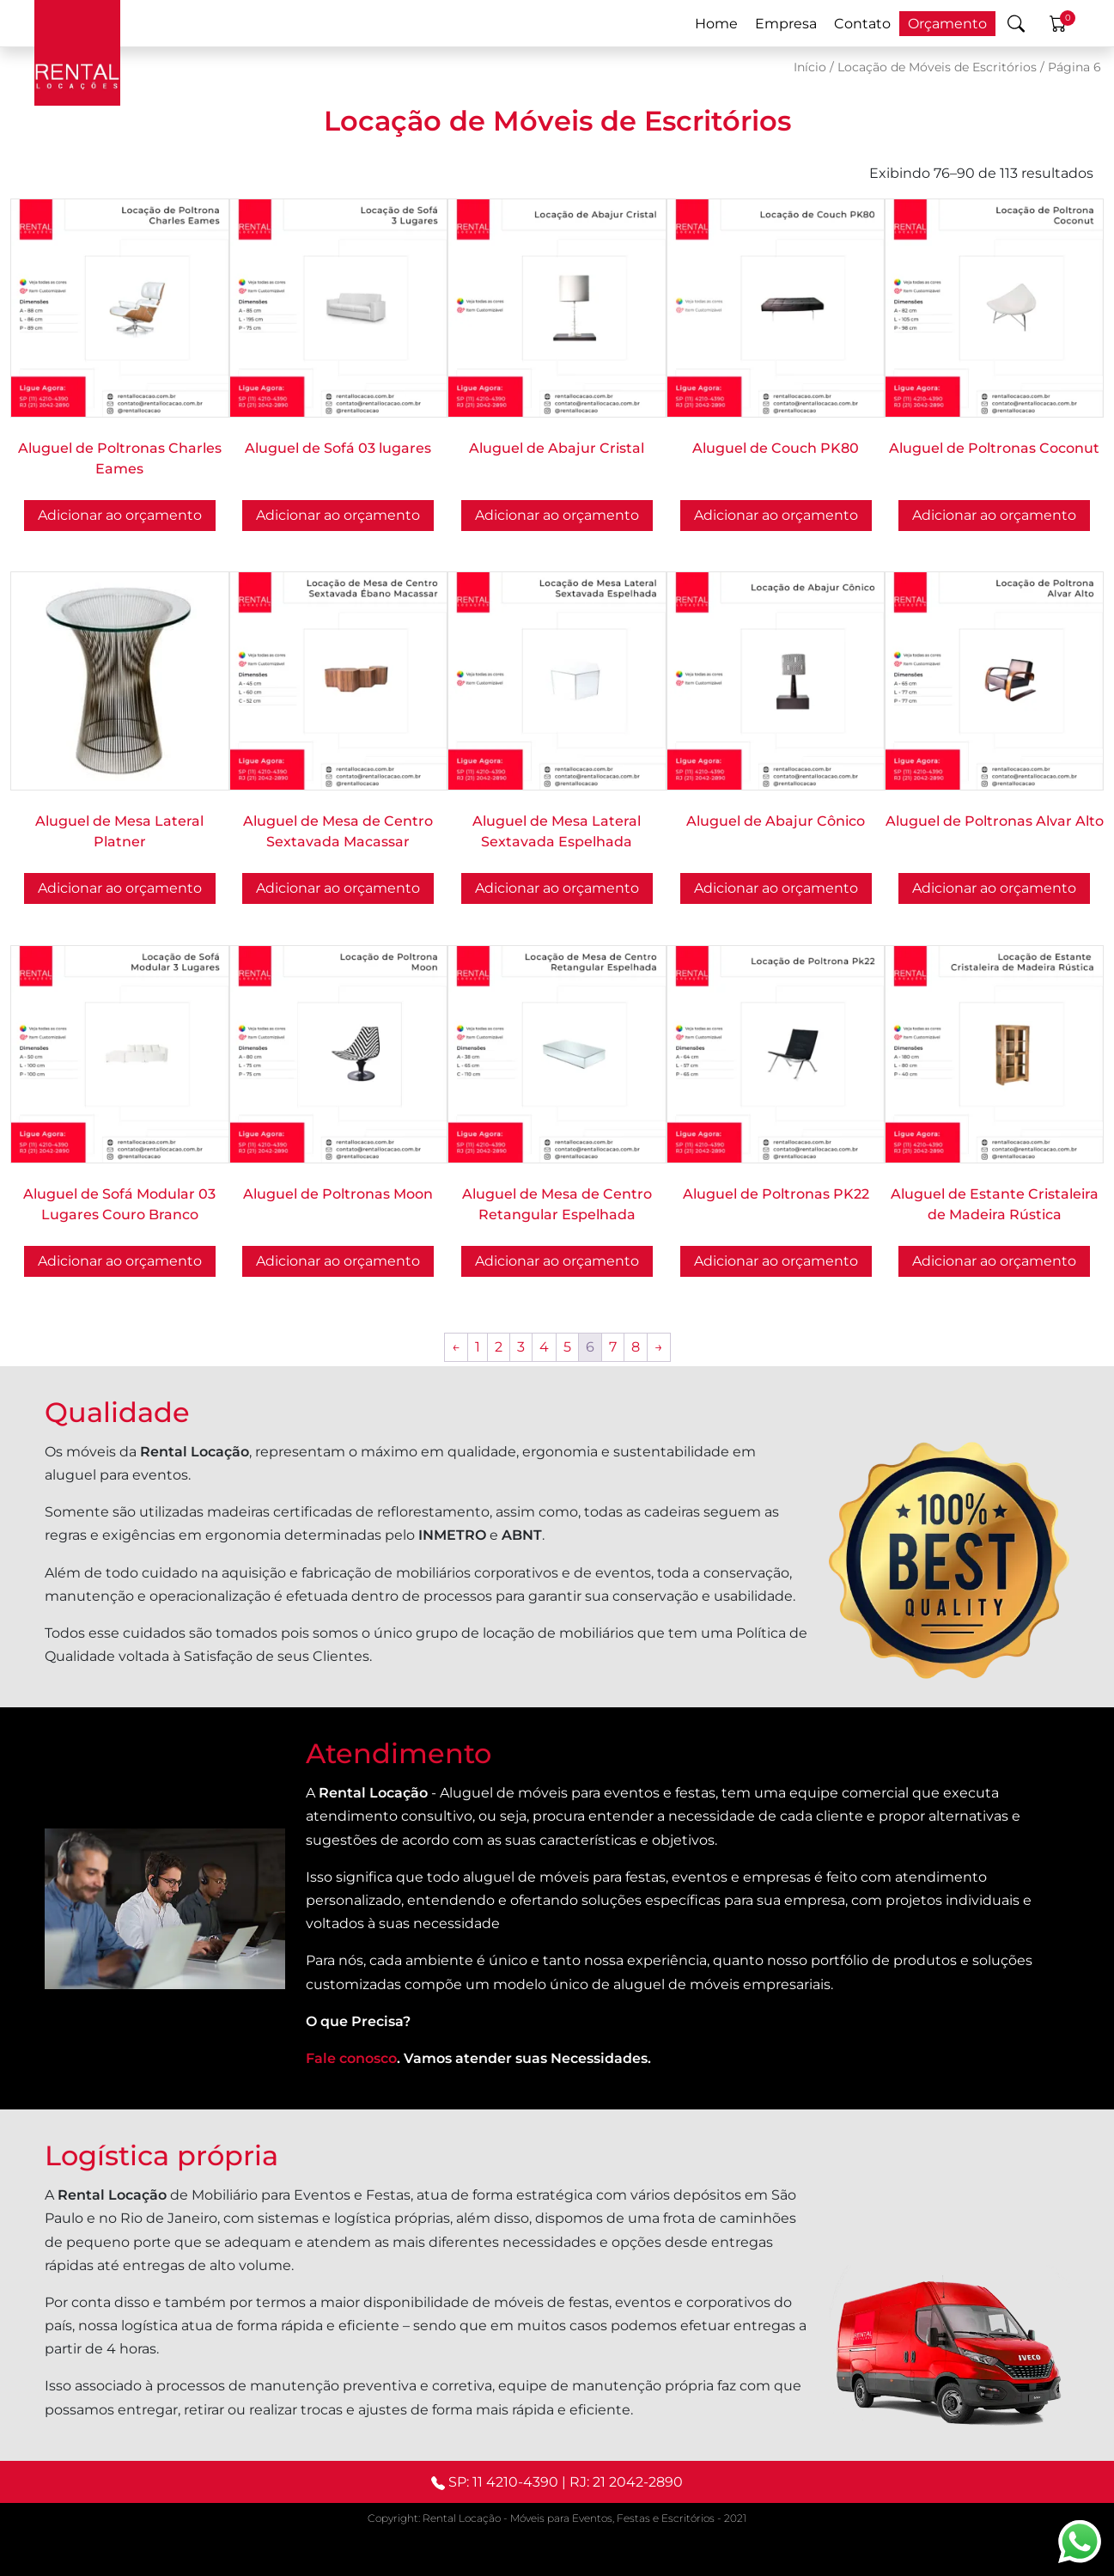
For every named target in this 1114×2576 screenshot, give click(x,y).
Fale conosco (351, 2058)
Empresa (786, 23)
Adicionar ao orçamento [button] (338, 515)
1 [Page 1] (477, 1347)
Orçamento (947, 23)
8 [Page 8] (635, 1347)
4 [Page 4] (544, 1347)
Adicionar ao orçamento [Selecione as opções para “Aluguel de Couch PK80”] (776, 515)
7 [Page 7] (613, 1347)
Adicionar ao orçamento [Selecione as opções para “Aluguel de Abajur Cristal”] (557, 515)
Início (810, 67)
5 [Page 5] (567, 1347)
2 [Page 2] (498, 1347)
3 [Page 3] (521, 1347)
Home (716, 23)
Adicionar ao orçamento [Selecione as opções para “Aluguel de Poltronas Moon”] (338, 1261)
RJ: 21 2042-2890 (626, 2482)
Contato (862, 23)
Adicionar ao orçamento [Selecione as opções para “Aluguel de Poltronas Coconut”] (994, 515)
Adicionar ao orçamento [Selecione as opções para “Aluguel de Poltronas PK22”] (776, 1261)
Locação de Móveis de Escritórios (937, 67)
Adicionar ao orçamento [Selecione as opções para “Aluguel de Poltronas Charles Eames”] (120, 515)
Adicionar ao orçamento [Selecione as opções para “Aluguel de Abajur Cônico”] (776, 888)
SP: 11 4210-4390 (503, 2482)
